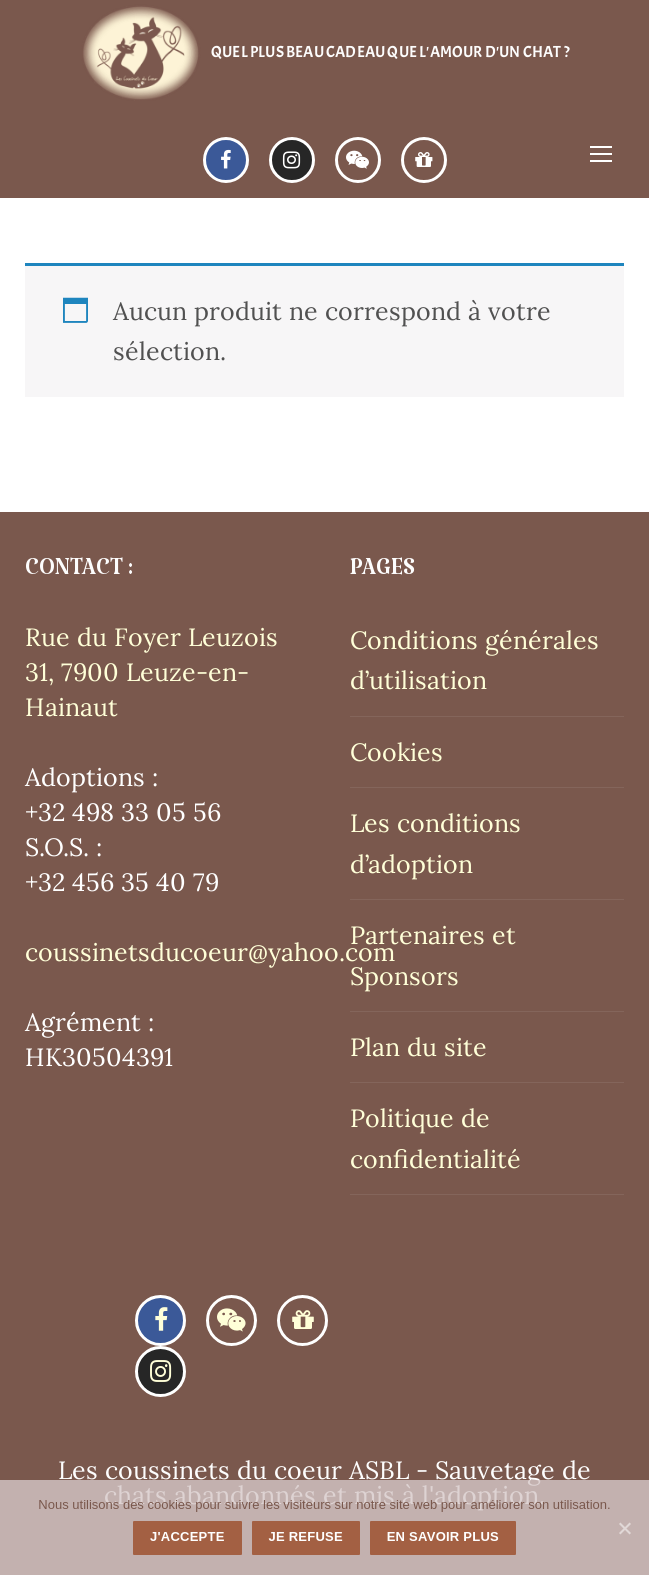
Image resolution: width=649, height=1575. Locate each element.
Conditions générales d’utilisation (474, 660)
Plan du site (418, 1047)
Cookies (396, 752)
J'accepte (187, 1536)
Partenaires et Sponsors (433, 955)
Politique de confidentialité (435, 1138)
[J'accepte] (624, 1528)
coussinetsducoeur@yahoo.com (210, 952)
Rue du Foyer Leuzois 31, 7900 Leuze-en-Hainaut (151, 672)
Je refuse (305, 1536)
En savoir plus (443, 1536)
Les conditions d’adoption (435, 843)
